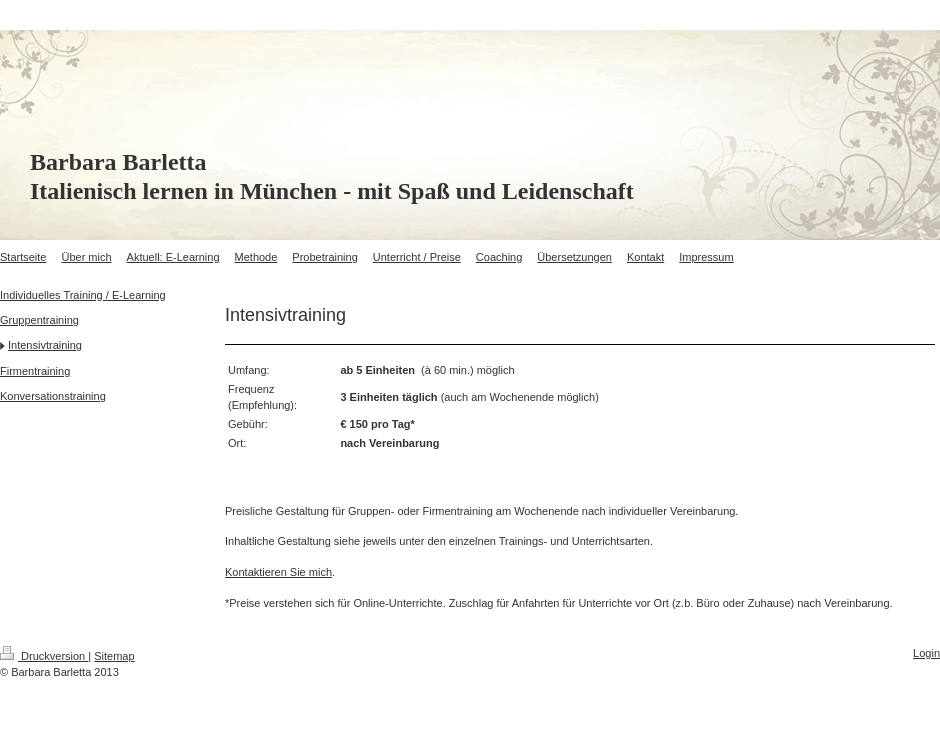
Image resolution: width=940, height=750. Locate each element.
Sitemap (114, 656)
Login (926, 653)
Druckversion (44, 656)
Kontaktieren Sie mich (278, 572)
